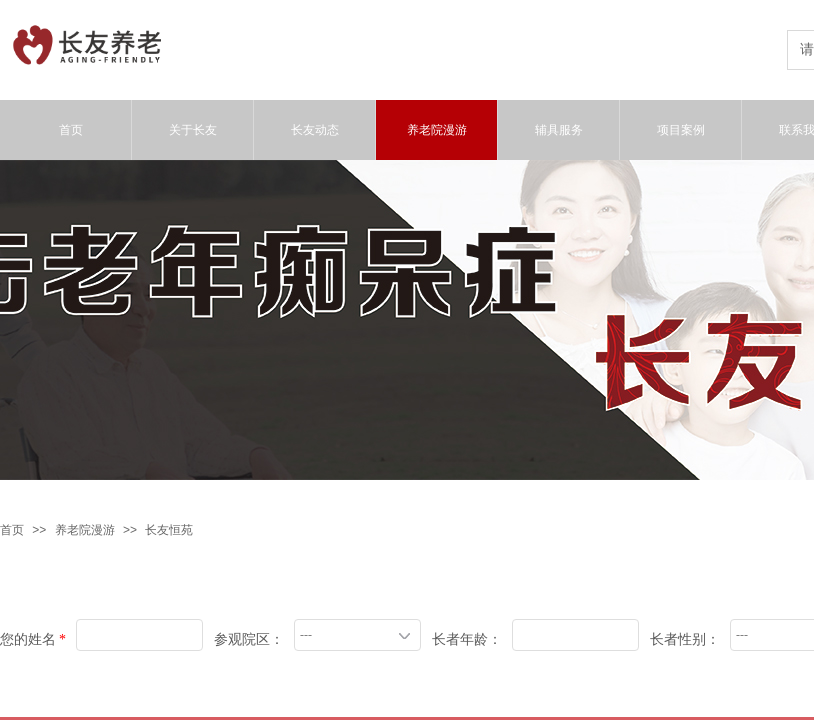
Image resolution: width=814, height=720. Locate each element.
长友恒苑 (169, 530)
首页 (12, 530)
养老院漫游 (85, 530)
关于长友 (193, 130)
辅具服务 (559, 130)
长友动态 (315, 130)
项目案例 (681, 130)
